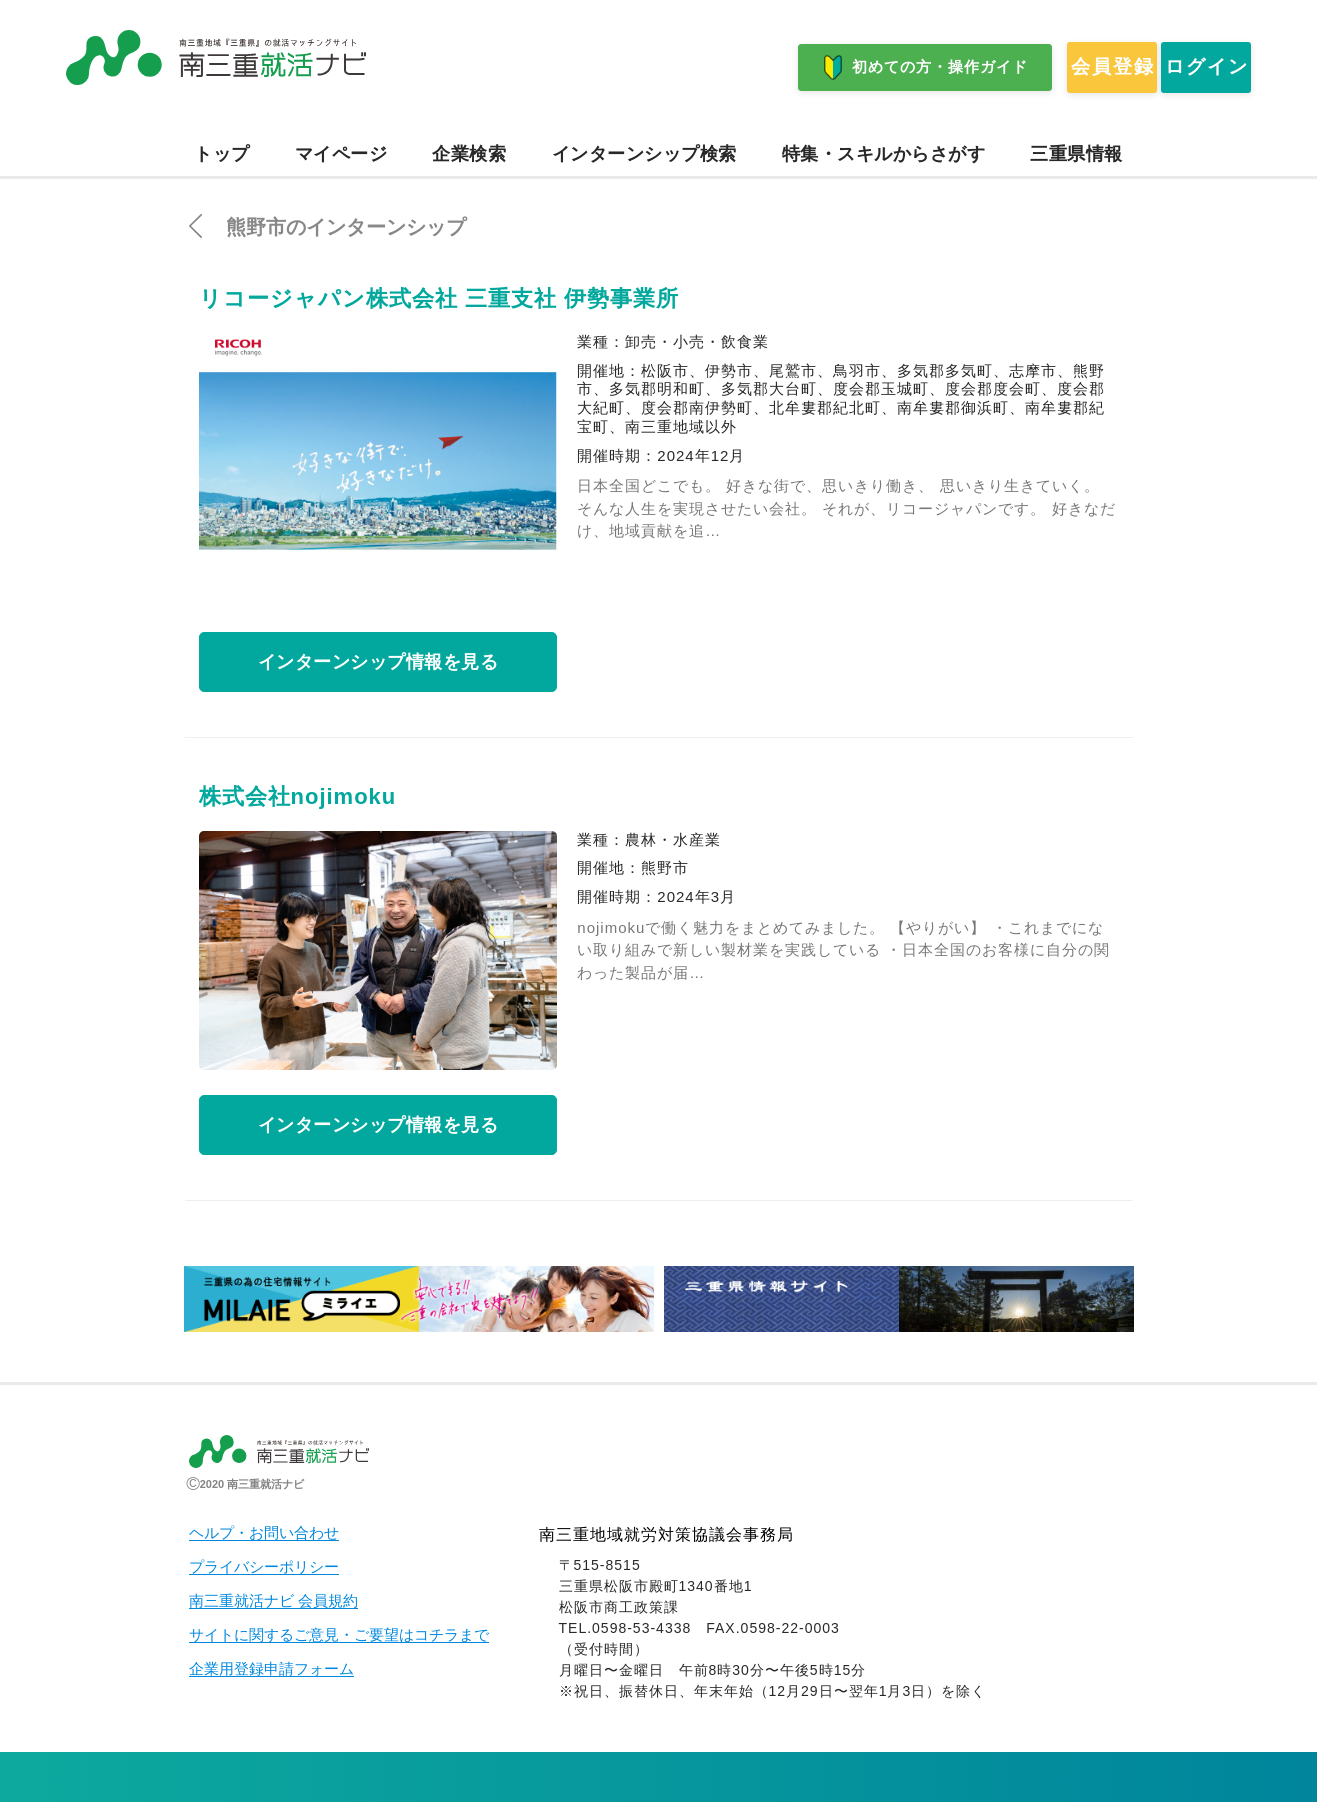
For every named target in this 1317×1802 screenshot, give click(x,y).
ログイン (1172, 68)
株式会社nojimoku (298, 796)
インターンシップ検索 (644, 154)
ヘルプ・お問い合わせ (264, 1533)
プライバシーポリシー (264, 1567)
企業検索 (469, 154)
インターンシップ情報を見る (378, 662)
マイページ (341, 154)
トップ (222, 154)
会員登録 (1002, 68)
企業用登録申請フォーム (271, 1669)
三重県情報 (1076, 154)
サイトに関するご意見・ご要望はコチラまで (339, 1635)
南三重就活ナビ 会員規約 (273, 1601)
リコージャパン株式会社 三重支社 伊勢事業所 (439, 298)
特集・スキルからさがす (884, 154)
